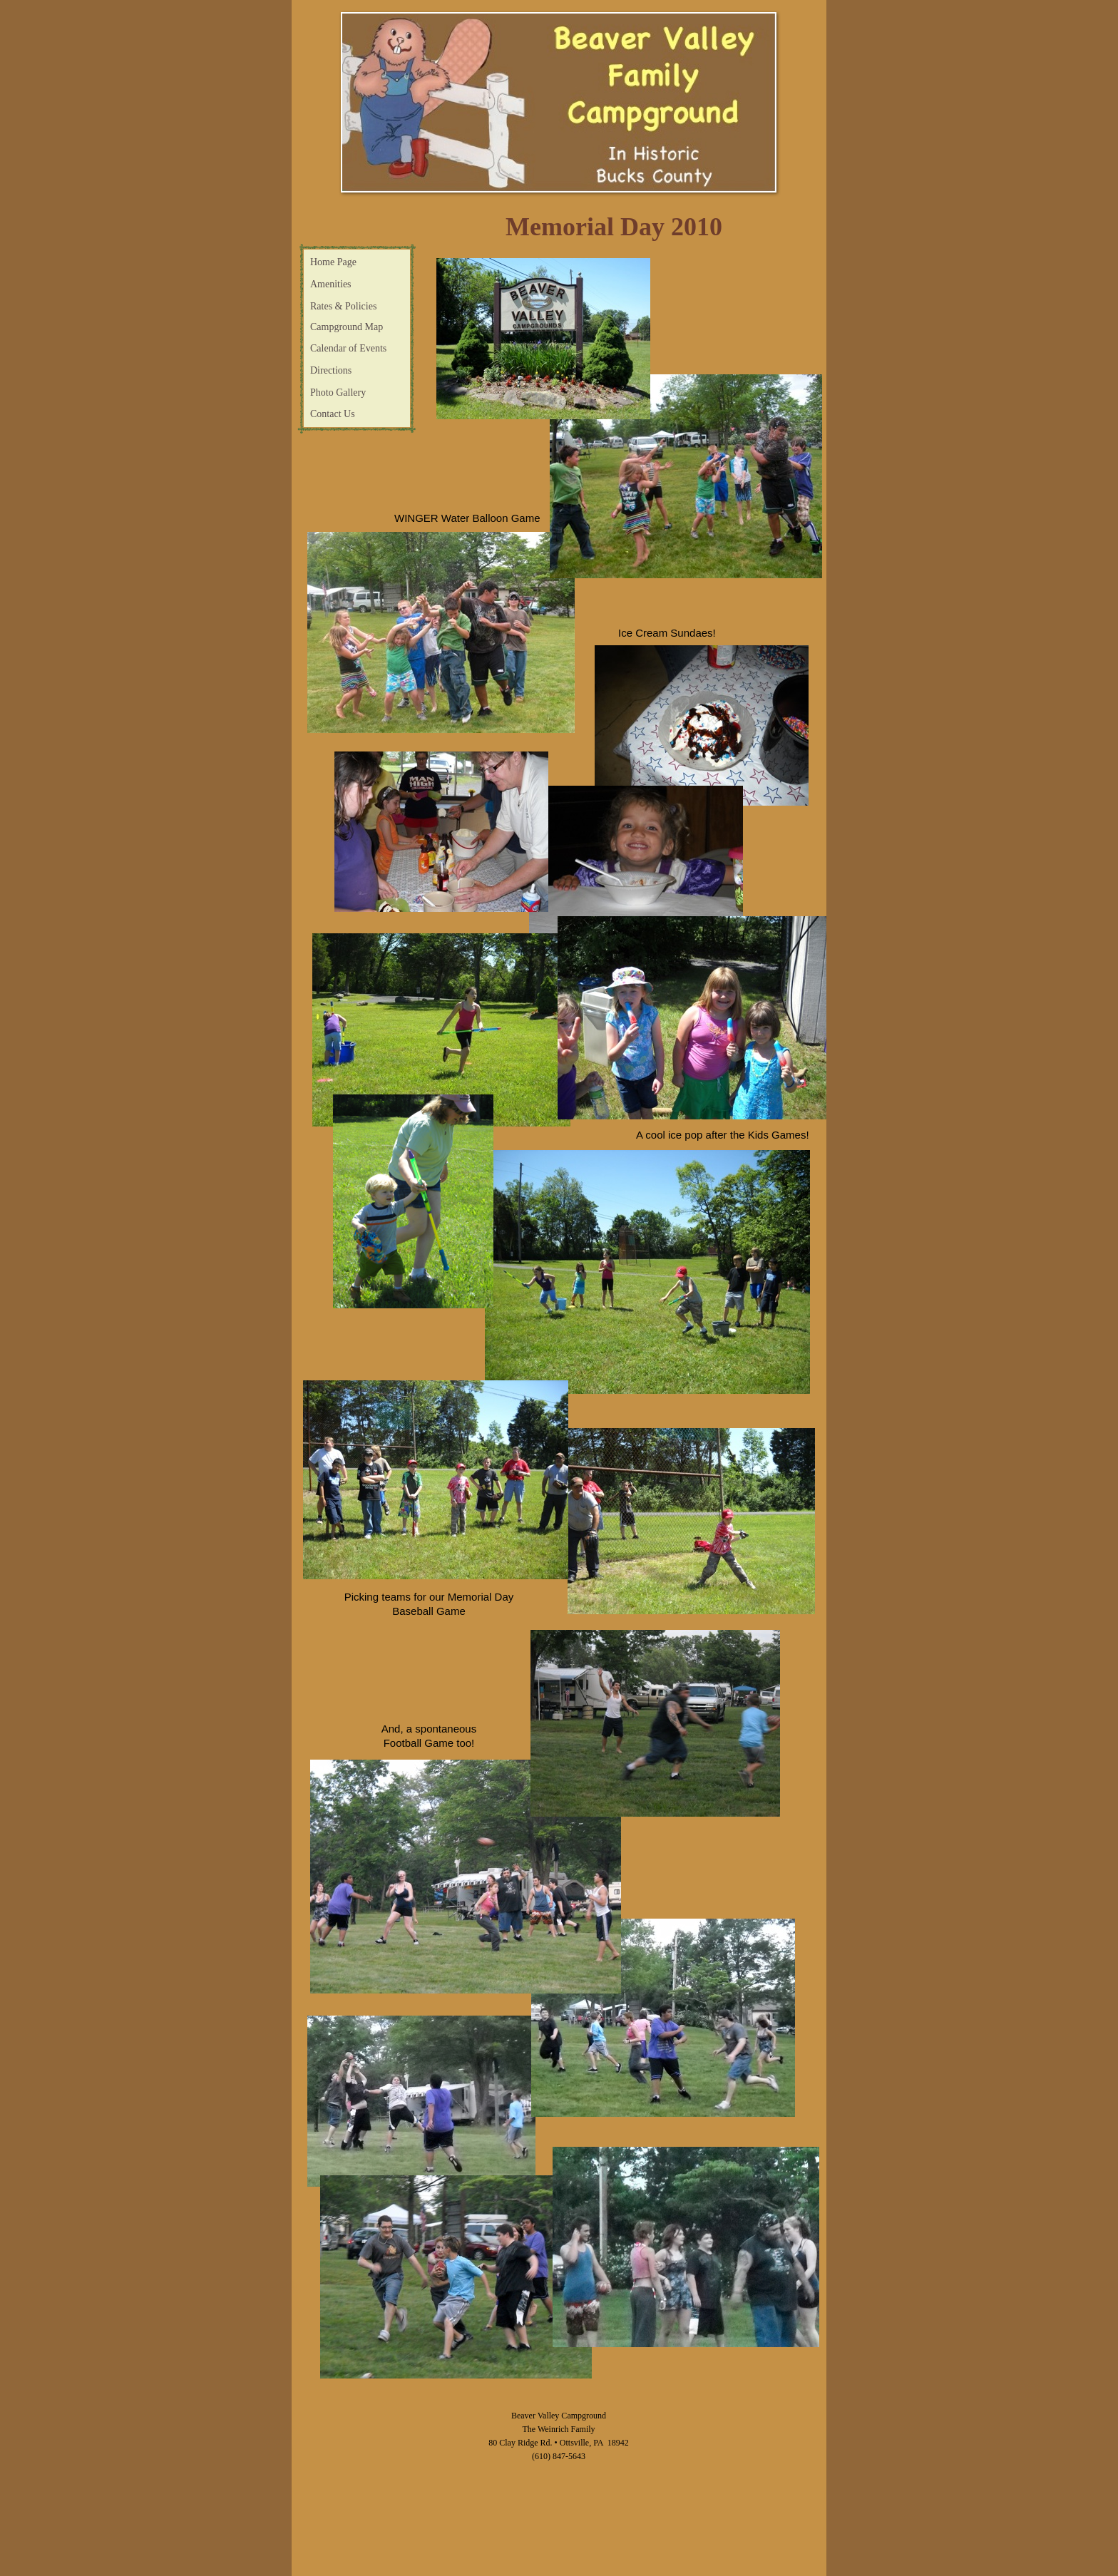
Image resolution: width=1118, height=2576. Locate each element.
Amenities (331, 284)
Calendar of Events (348, 348)
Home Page (333, 262)
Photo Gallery (338, 392)
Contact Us (332, 414)
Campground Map (346, 327)
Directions (331, 370)
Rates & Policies (343, 306)
